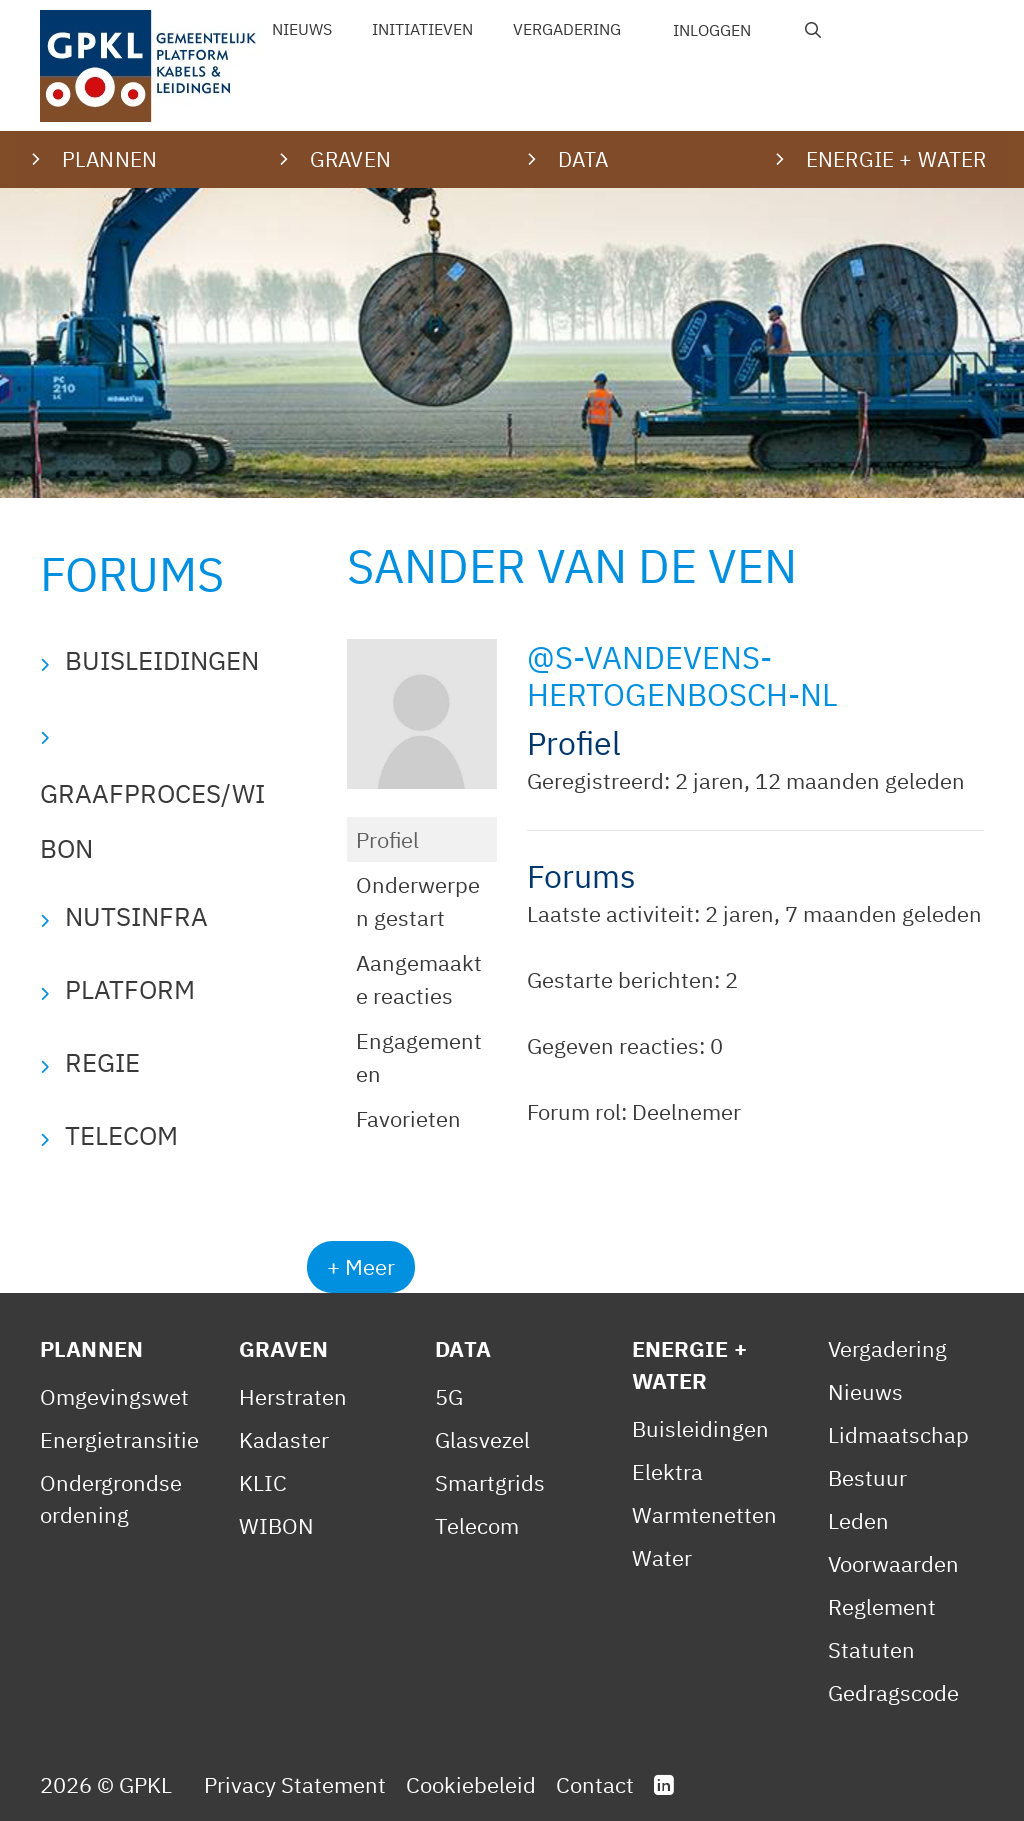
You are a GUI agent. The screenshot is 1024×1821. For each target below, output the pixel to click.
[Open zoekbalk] (813, 30)
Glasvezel (482, 1439)
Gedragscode (893, 1692)
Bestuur (867, 1477)
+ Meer (361, 1266)
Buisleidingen (162, 660)
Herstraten (293, 1396)
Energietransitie (119, 1439)
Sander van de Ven (572, 565)
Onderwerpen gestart (418, 901)
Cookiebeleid (471, 1784)
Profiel (387, 839)
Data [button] (583, 159)
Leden (858, 1520)
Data (463, 1348)
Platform (130, 989)
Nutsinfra (136, 916)
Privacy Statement (295, 1784)
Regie (102, 1062)
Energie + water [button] (896, 159)
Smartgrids (490, 1482)
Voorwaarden (893, 1563)
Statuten (871, 1649)
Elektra (667, 1471)
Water (662, 1557)
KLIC (263, 1482)
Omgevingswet (114, 1396)
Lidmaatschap (898, 1434)
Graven (283, 1348)
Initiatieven (422, 29)
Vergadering (567, 29)
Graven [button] (350, 159)
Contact (595, 1784)
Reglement (882, 1606)
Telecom (121, 1135)
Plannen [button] (109, 159)
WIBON (276, 1525)
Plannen (91, 1348)
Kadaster (284, 1439)
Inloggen (712, 30)
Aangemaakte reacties (419, 979)
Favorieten (408, 1118)
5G (449, 1396)
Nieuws (302, 29)
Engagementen (419, 1057)
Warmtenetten (704, 1514)
